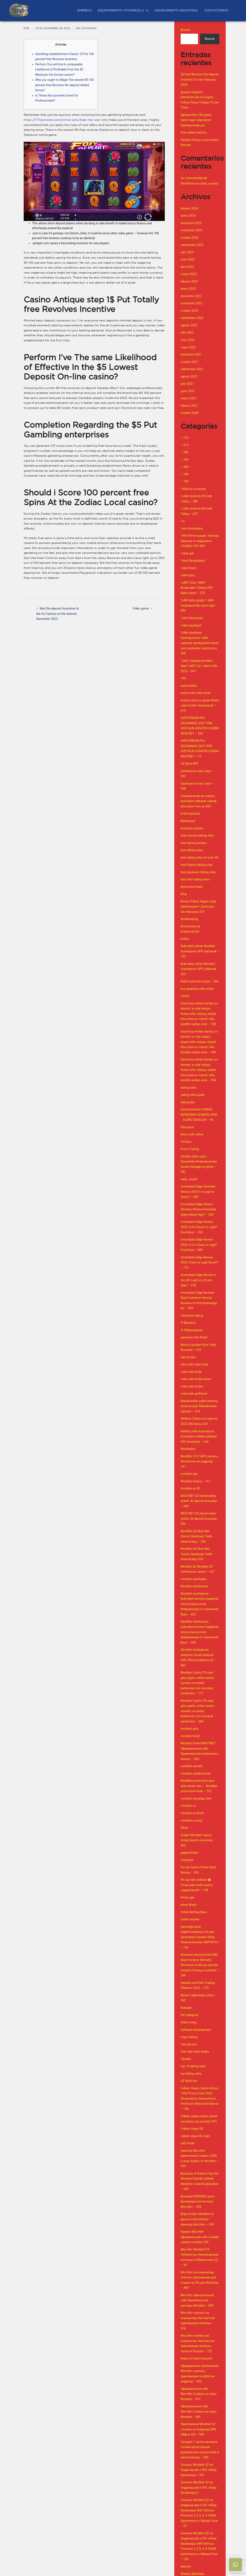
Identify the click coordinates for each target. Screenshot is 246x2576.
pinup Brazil (188, 1821)
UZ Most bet (189, 1991)
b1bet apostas (190, 781)
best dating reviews (193, 810)
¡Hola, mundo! (209, 180)
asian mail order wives (195, 675)
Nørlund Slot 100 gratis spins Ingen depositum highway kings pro (200, 118)
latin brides (188, 1302)
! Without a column (193, 478)
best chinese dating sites (197, 803)
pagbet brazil (189, 1770)
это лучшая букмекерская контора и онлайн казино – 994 (200, 2474)
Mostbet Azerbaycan (194, 1523)
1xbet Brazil (188, 554)
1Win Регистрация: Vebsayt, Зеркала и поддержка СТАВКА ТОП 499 (199, 528)
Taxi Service (189, 1956)
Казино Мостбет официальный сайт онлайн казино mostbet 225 (199, 2142)
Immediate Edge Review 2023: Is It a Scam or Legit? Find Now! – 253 (198, 1176)
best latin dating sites (195, 845)
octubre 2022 (189, 304)
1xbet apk (187, 540)
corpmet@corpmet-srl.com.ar (123, 2548)
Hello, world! (189, 1130)
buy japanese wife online (197, 946)
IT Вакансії (188, 1269)
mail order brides (192, 1330)
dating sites (188, 1041)
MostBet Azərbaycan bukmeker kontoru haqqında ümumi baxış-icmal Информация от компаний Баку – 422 (199, 1540)
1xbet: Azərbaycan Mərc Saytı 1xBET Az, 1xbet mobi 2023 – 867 (198, 649)
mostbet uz (188, 1725)
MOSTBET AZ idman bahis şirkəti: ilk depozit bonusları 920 (198, 1458)
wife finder (187, 2052)
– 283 (184, 442)
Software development (195, 1942)
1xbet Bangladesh (192, 547)
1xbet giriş (187, 561)
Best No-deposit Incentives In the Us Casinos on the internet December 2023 (57, 611)
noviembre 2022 (191, 297)
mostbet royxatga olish (196, 1718)
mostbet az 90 (190, 1429)
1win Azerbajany (191, 516)
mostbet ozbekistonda (195, 1694)
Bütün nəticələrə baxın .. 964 (199, 939)
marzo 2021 (188, 389)
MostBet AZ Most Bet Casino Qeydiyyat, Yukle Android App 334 (200, 1492)
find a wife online (192, 1087)
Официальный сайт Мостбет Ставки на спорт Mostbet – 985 (198, 2305)
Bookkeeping (189, 884)
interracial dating (192, 1261)
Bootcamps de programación (200, 891)
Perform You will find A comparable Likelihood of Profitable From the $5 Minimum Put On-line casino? (58, 68)
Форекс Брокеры (192, 2461)
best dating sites (191, 817)
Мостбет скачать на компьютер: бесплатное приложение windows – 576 (200, 2220)
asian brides (189, 668)
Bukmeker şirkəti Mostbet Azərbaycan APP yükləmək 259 (198, 927)
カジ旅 (185, 2486)
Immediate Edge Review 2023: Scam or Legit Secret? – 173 (199, 1210)
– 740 (184, 463)
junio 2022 (187, 333)
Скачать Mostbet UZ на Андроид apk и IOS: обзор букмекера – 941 (198, 2361)
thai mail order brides (195, 1963)
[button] (235, 2564)
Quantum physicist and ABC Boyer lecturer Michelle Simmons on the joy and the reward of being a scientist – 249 (199, 1879)
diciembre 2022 (191, 290)
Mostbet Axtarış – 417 (195, 1422)
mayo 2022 (188, 340)
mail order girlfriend (193, 1337)
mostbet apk (189, 1415)
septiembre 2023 (192, 240)
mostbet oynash (191, 1687)
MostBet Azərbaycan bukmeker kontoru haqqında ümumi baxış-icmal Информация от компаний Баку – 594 (199, 1567)
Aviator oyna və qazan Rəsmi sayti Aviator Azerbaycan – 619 (199, 687)
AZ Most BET (189, 743)
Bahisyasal (188, 789)
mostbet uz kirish (192, 1732)
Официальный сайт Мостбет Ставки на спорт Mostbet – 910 (198, 2288)
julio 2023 (187, 248)
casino (185, 953)
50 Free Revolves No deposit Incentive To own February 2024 (199, 79)
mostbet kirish (190, 1658)
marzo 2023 (188, 269)
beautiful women (192, 796)
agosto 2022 (189, 318)
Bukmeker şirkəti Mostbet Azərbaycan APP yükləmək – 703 (199, 910)
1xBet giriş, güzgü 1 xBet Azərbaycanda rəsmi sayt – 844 (198, 590)
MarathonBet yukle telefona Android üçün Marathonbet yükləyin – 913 (199, 1349)
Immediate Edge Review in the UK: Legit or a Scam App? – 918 (200, 1227)
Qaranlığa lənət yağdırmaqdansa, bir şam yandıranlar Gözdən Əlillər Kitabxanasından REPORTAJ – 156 (199, 1852)
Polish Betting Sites (193, 1828)
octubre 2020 (189, 403)
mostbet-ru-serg (191, 1739)
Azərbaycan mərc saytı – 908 (200, 757)
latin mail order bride (194, 1309)
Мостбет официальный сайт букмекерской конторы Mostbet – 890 (197, 2203)
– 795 (184, 471)
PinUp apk (187, 1814)
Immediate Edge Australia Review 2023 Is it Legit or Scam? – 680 (197, 1142)
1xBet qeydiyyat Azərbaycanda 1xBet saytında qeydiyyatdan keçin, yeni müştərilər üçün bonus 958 (199, 627)
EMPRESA (84, 10)
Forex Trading (190, 1101)
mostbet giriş (189, 1651)
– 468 (184, 456)
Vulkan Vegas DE (192, 2037)
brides (185, 898)
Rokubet (186, 1920)
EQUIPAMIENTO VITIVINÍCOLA (121, 10)
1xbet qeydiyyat (191, 610)
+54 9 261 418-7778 (123, 2535)
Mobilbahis (188, 1391)
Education (187, 1080)
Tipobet (186, 1970)
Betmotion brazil (191, 852)
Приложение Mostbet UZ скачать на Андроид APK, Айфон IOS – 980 (198, 2322)
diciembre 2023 (191, 219)
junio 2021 (187, 382)
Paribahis (187, 1778)
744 (183, 661)
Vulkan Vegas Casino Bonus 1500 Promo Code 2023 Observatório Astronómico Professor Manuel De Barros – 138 (199, 2008)
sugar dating (189, 1949)
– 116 (184, 428)
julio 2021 (187, 375)
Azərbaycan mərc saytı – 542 (200, 750)
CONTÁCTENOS (216, 10)
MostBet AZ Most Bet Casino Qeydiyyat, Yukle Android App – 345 (200, 1475)
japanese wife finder (194, 1283)
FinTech (186, 1094)
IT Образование (191, 1276)
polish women (190, 1835)
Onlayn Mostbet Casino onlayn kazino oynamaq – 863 (197, 1758)
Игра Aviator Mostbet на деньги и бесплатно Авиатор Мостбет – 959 (197, 2125)
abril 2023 (187, 262)
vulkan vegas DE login (195, 2044)
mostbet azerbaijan (193, 1516)
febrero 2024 (189, 205)
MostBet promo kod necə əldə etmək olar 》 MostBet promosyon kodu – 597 (198, 1706)
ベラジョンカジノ (192, 2500)
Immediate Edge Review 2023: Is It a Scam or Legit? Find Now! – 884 (198, 1193)
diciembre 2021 (191, 347)
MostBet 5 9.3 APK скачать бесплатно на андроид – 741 (199, 1403)
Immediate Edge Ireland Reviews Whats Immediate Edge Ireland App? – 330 (198, 1159)
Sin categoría (86, 28)
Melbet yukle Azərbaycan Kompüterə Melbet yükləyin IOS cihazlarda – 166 (198, 1379)
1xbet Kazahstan (192, 603)
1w (182, 509)
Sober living (188, 1934)
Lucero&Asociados (70, 2565)
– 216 (184, 435)
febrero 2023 (189, 276)
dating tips (188, 1056)
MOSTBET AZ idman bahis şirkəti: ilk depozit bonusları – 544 (200, 1441)
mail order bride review (195, 1323)
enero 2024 (188, 212)
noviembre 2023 (191, 226)
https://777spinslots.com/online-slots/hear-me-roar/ (62, 117)
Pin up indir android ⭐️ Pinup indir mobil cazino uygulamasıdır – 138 (200, 1802)
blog (183, 860)
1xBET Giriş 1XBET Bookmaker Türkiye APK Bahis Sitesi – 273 (196, 574)
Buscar (185, 30)
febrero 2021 (189, 396)
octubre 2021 (189, 354)
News (184, 1746)
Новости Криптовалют (196, 2254)
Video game (141, 606)
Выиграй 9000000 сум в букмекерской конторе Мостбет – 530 (197, 2108)
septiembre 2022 (192, 311)
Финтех (186, 2454)
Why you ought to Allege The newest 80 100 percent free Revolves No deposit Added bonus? (64, 83)
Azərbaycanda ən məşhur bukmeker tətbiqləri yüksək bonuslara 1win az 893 (198, 769)
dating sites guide (192, 1048)
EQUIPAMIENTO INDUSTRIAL (176, 10)
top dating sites (191, 1984)
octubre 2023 (189, 233)
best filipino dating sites (196, 831)
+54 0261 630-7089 (47, 2535)
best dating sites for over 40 (199, 824)
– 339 (184, 449)
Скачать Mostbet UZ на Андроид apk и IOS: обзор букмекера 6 (198, 2378)
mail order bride (191, 1316)
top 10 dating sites (193, 1977)
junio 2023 (187, 254)
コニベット (188, 2493)
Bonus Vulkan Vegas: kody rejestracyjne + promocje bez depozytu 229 (200, 871)
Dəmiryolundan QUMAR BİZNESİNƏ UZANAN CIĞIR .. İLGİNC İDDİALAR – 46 (200, 1067)
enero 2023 (188, 283)
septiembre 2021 (192, 361)
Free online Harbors (193, 130)
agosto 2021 (189, 368)
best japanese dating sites (198, 838)
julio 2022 (187, 325)
